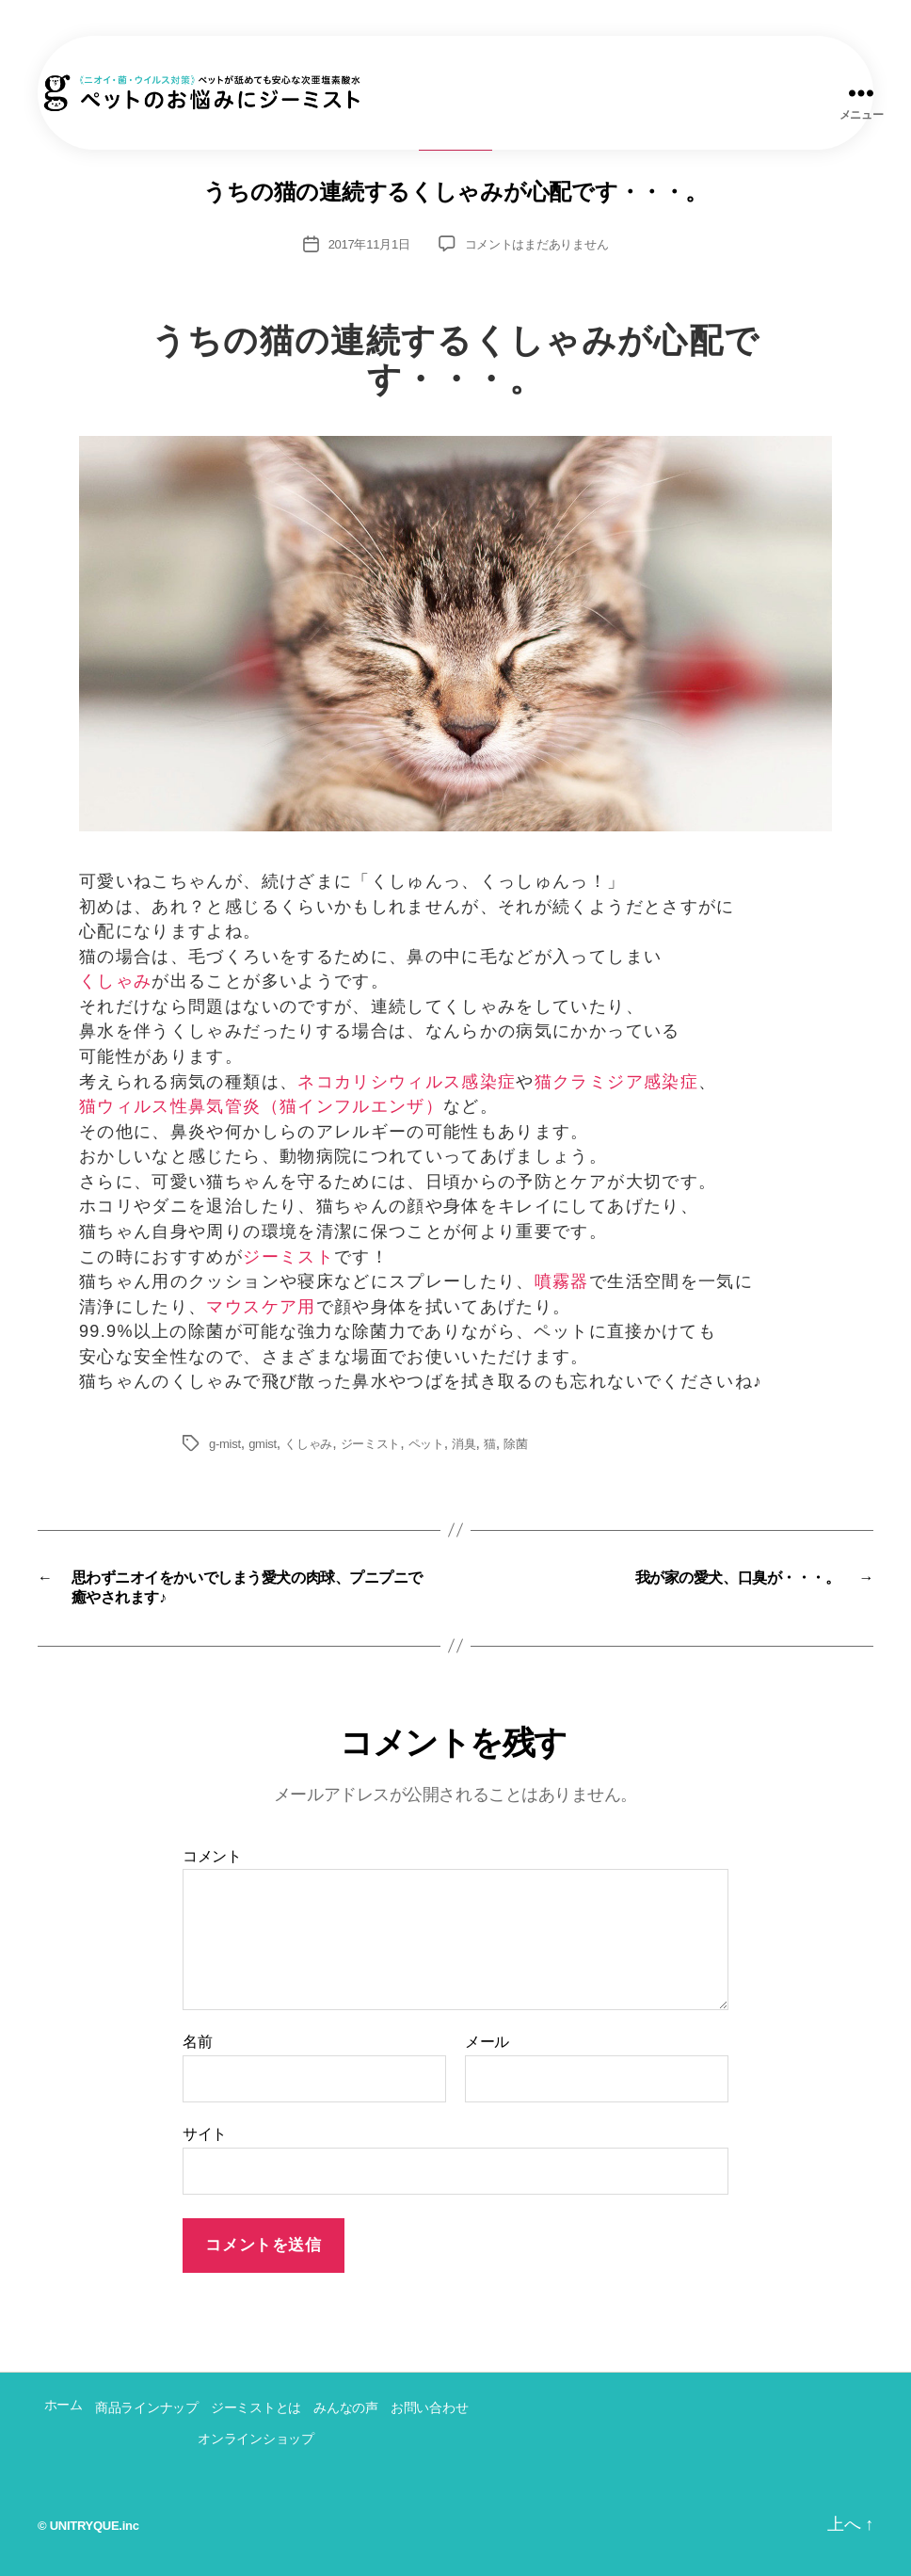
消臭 (463, 1444)
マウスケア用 (260, 1306)
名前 (197, 2042)
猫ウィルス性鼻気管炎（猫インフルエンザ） (261, 1106)
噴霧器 (562, 1281)
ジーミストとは (256, 2407)
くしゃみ (115, 981)
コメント (212, 1856)
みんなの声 (345, 2407)
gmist (262, 1444)
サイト (205, 2134)
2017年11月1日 (369, 244)
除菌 (515, 1444)
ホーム (63, 2404)
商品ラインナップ (147, 2407)
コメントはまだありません (537, 244)
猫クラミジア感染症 (616, 1081)
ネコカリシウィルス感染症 (406, 1081)
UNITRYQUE (85, 2526)
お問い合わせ (429, 2407)
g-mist (225, 1444)
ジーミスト (288, 1257)
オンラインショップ (256, 2438)
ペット (426, 1444)
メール (487, 2042)
